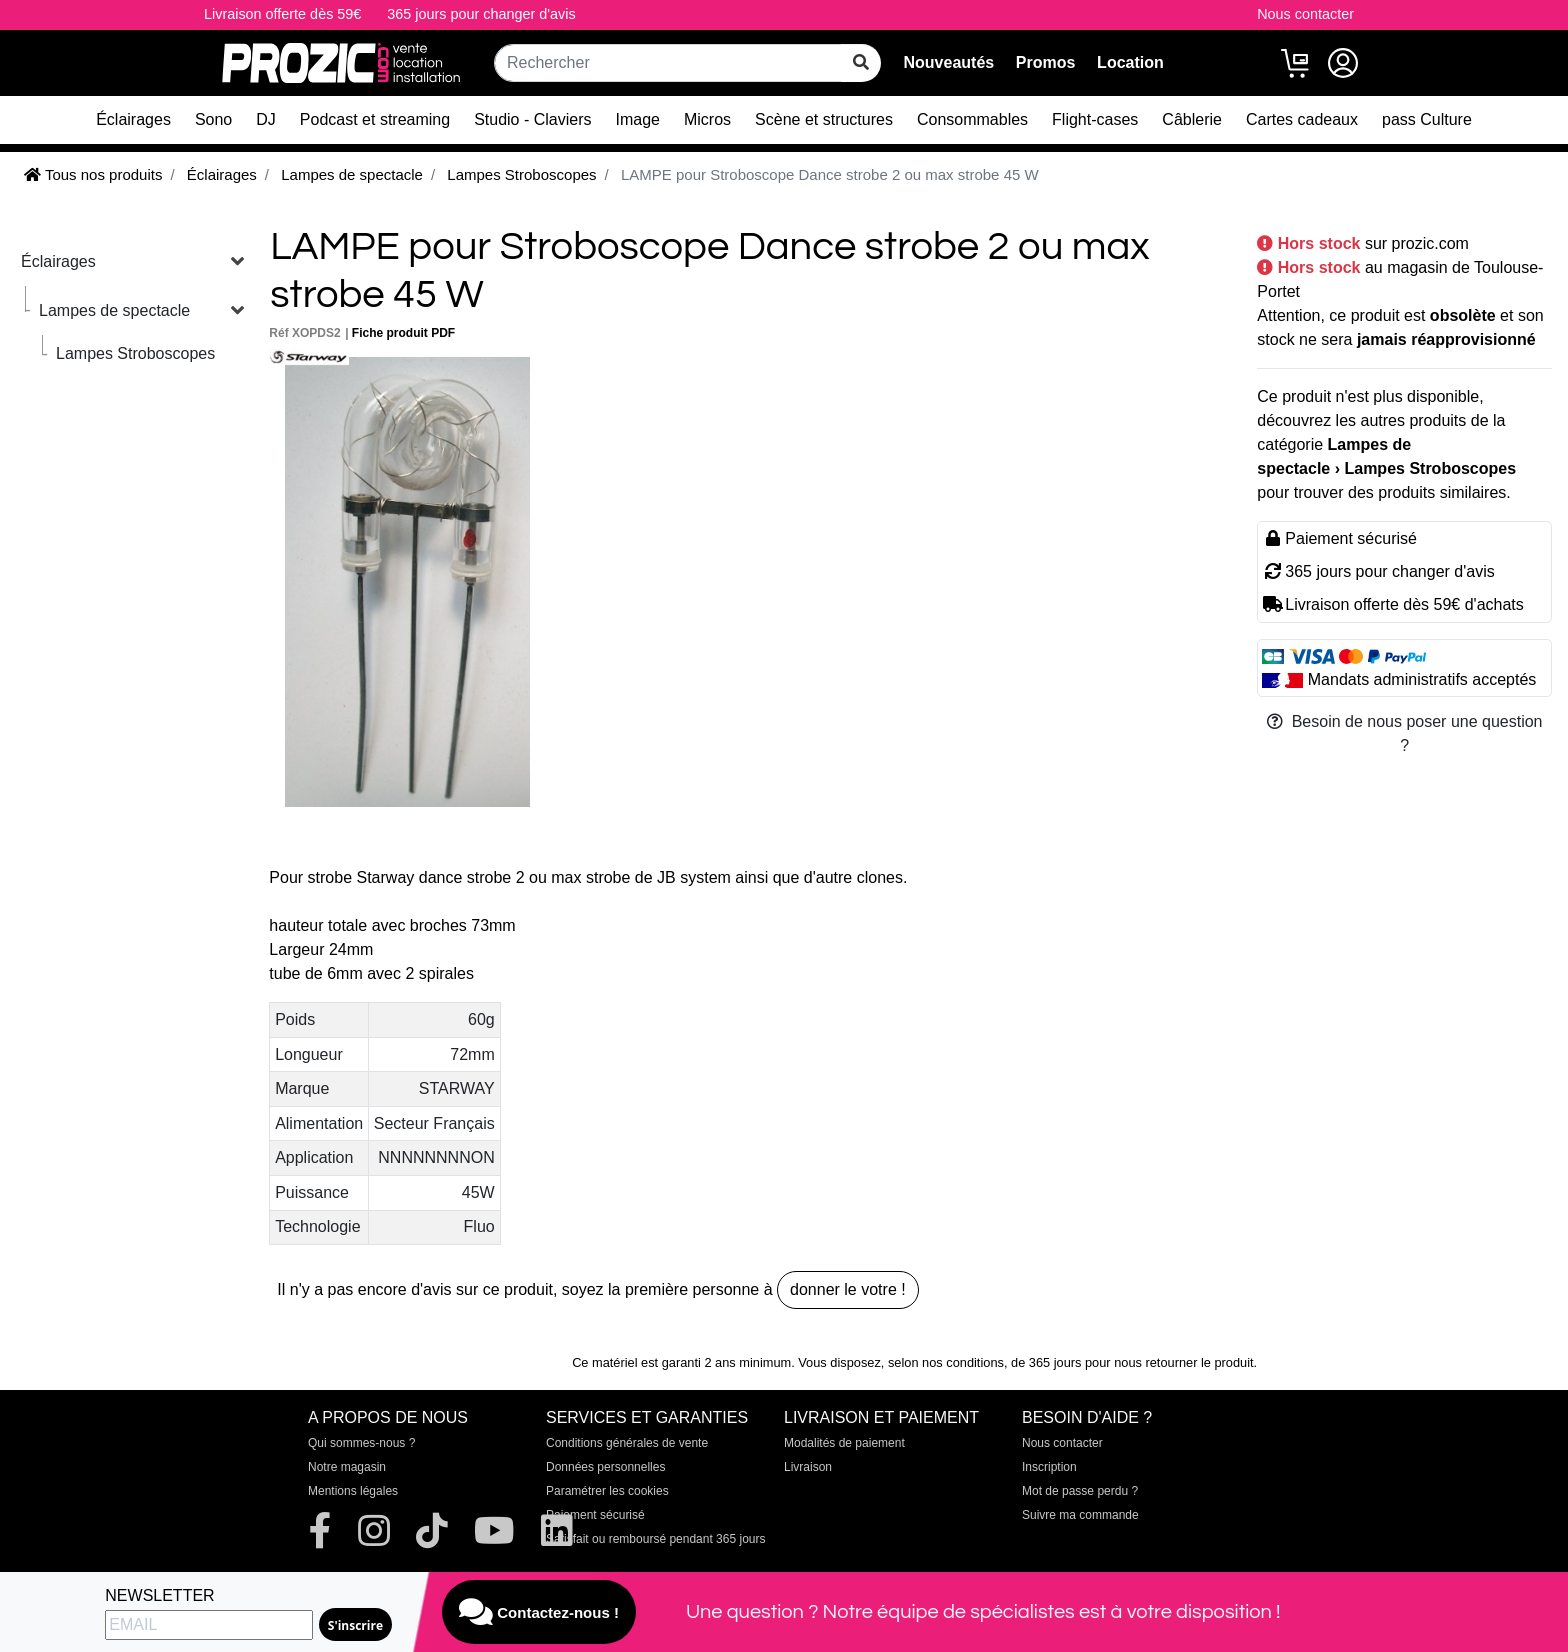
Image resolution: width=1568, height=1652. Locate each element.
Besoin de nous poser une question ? (1405, 733)
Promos (1046, 62)
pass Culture (1427, 119)
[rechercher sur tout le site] (861, 63)
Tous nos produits (93, 174)
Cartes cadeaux (1302, 119)
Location (1130, 62)
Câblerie (1192, 119)
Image (638, 119)
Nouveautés (948, 62)
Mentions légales (353, 1491)
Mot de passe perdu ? (1080, 1491)
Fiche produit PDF (403, 333)
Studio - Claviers (532, 119)
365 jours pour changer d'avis (481, 14)
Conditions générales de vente (627, 1443)
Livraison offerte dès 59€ (282, 14)
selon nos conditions (946, 1362)
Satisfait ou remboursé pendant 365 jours (655, 1539)
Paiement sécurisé (595, 1515)
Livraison (808, 1467)
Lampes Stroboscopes (135, 353)
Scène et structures (824, 119)
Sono (213, 119)
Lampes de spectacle (114, 310)
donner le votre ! (848, 1289)
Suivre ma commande (1080, 1515)
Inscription (1049, 1467)
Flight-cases (1095, 119)
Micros (707, 119)
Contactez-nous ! (539, 1612)
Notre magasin (347, 1467)
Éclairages (133, 119)
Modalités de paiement (844, 1443)
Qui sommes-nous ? (361, 1443)
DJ (266, 119)
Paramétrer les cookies (607, 1491)
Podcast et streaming (375, 119)
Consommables (972, 119)
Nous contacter (1305, 14)
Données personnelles (605, 1467)
